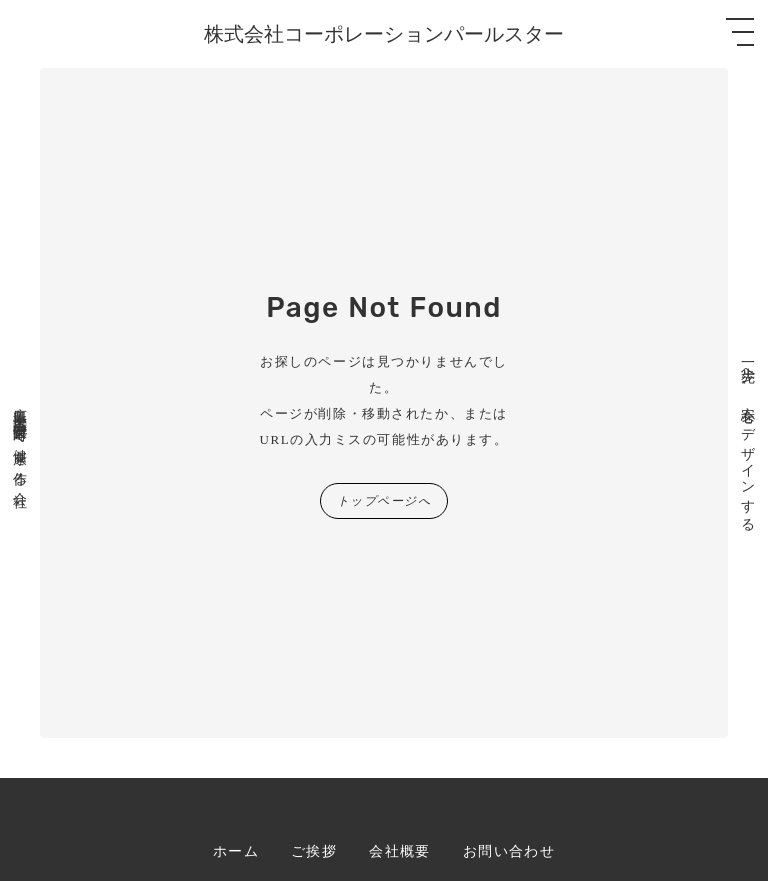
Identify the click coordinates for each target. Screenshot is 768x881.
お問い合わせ (509, 851)
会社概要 (400, 851)
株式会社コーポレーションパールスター (384, 34)
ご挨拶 (314, 851)
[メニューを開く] (740, 32)
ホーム (236, 851)
